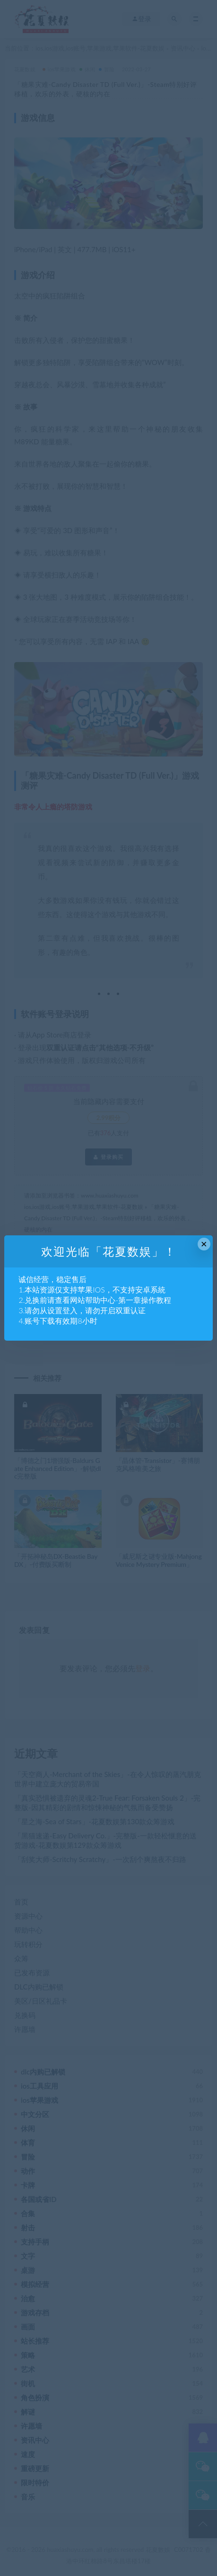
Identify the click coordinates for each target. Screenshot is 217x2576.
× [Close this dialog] (204, 1244)
